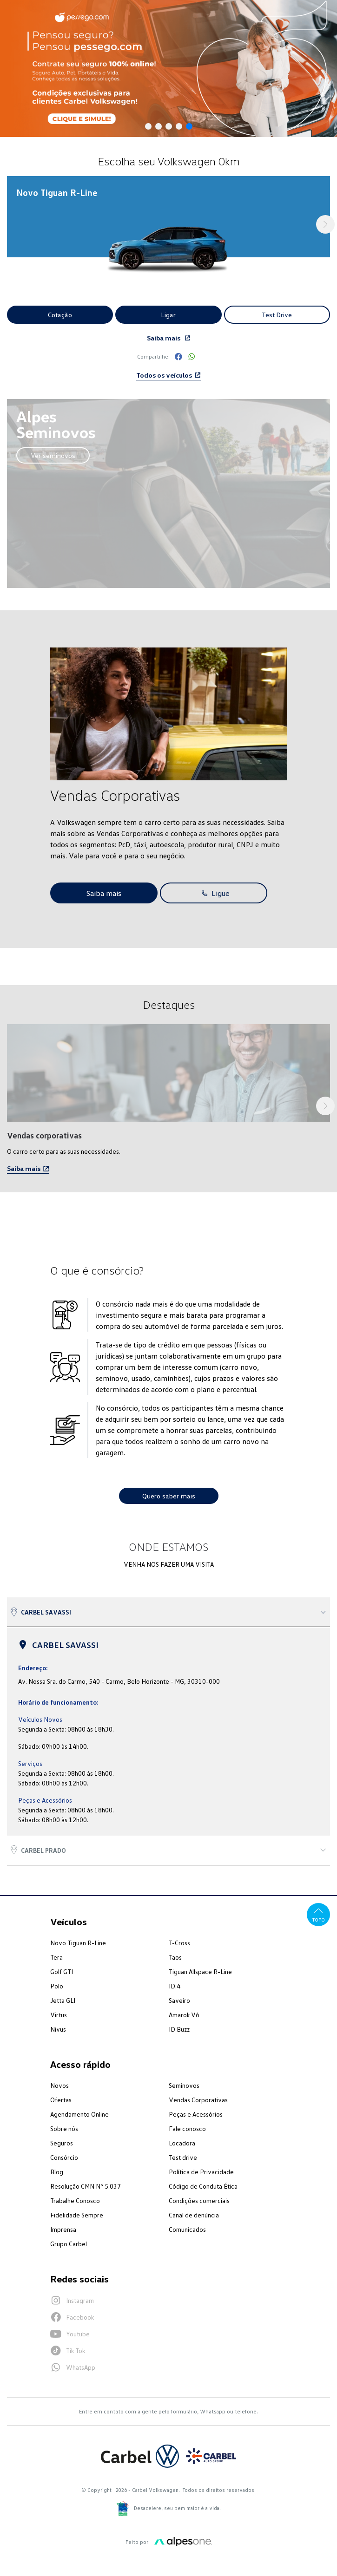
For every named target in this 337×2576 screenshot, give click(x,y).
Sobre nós (64, 2128)
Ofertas (61, 2100)
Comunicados (187, 2229)
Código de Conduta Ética (203, 2186)
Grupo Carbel (68, 2244)
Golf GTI (61, 1971)
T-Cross (179, 1943)
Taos (175, 1957)
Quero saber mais (168, 1496)
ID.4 (174, 1986)
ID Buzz (179, 2029)
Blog (56, 2172)
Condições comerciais (199, 2200)
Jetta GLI (62, 2000)
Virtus (58, 2015)
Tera (56, 1957)
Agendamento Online (79, 2114)
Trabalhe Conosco (75, 2200)
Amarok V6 (184, 2015)
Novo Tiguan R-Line (78, 1943)
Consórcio (64, 2157)
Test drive (183, 2157)
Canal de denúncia (194, 2215)
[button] (148, 126)
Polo (56, 1986)
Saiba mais (163, 338)
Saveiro (179, 2000)
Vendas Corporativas (198, 2100)
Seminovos (184, 2085)
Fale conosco (187, 2128)
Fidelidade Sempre (76, 2215)
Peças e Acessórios (196, 2114)
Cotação (60, 315)
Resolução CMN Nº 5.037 (85, 2186)
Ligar (168, 315)
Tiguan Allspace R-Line (200, 1971)
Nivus (58, 2029)
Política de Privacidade (201, 2172)
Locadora (182, 2143)
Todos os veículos (168, 375)
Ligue (214, 893)
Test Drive (277, 315)
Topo (318, 1913)
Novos (59, 2085)
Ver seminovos (53, 455)
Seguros (61, 2143)
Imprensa (63, 2229)
